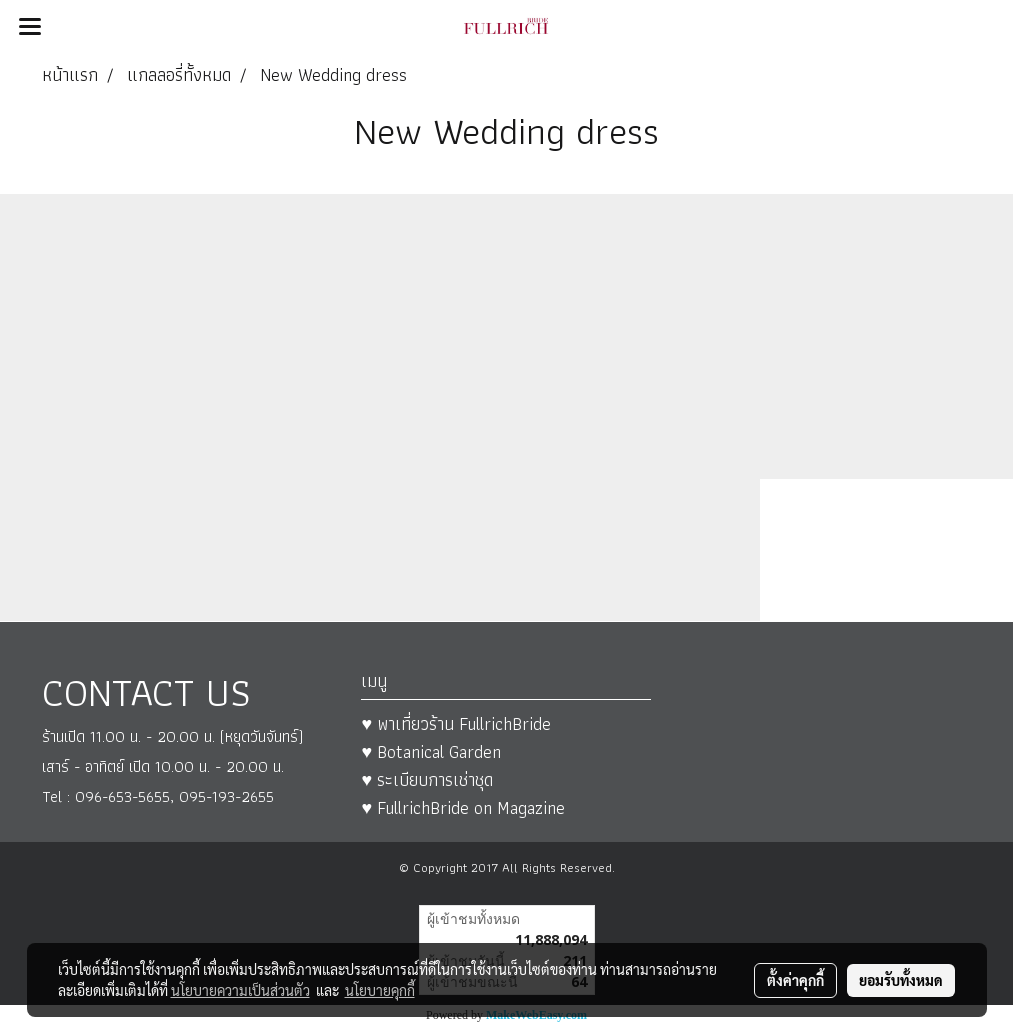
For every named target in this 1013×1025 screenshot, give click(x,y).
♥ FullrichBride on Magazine (463, 807)
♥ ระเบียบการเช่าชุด (427, 779)
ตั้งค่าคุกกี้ (795, 980)
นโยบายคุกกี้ (380, 990)
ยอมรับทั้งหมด (901, 980)
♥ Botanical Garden (431, 751)
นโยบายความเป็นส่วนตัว (240, 990)
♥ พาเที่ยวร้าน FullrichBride (456, 723)
